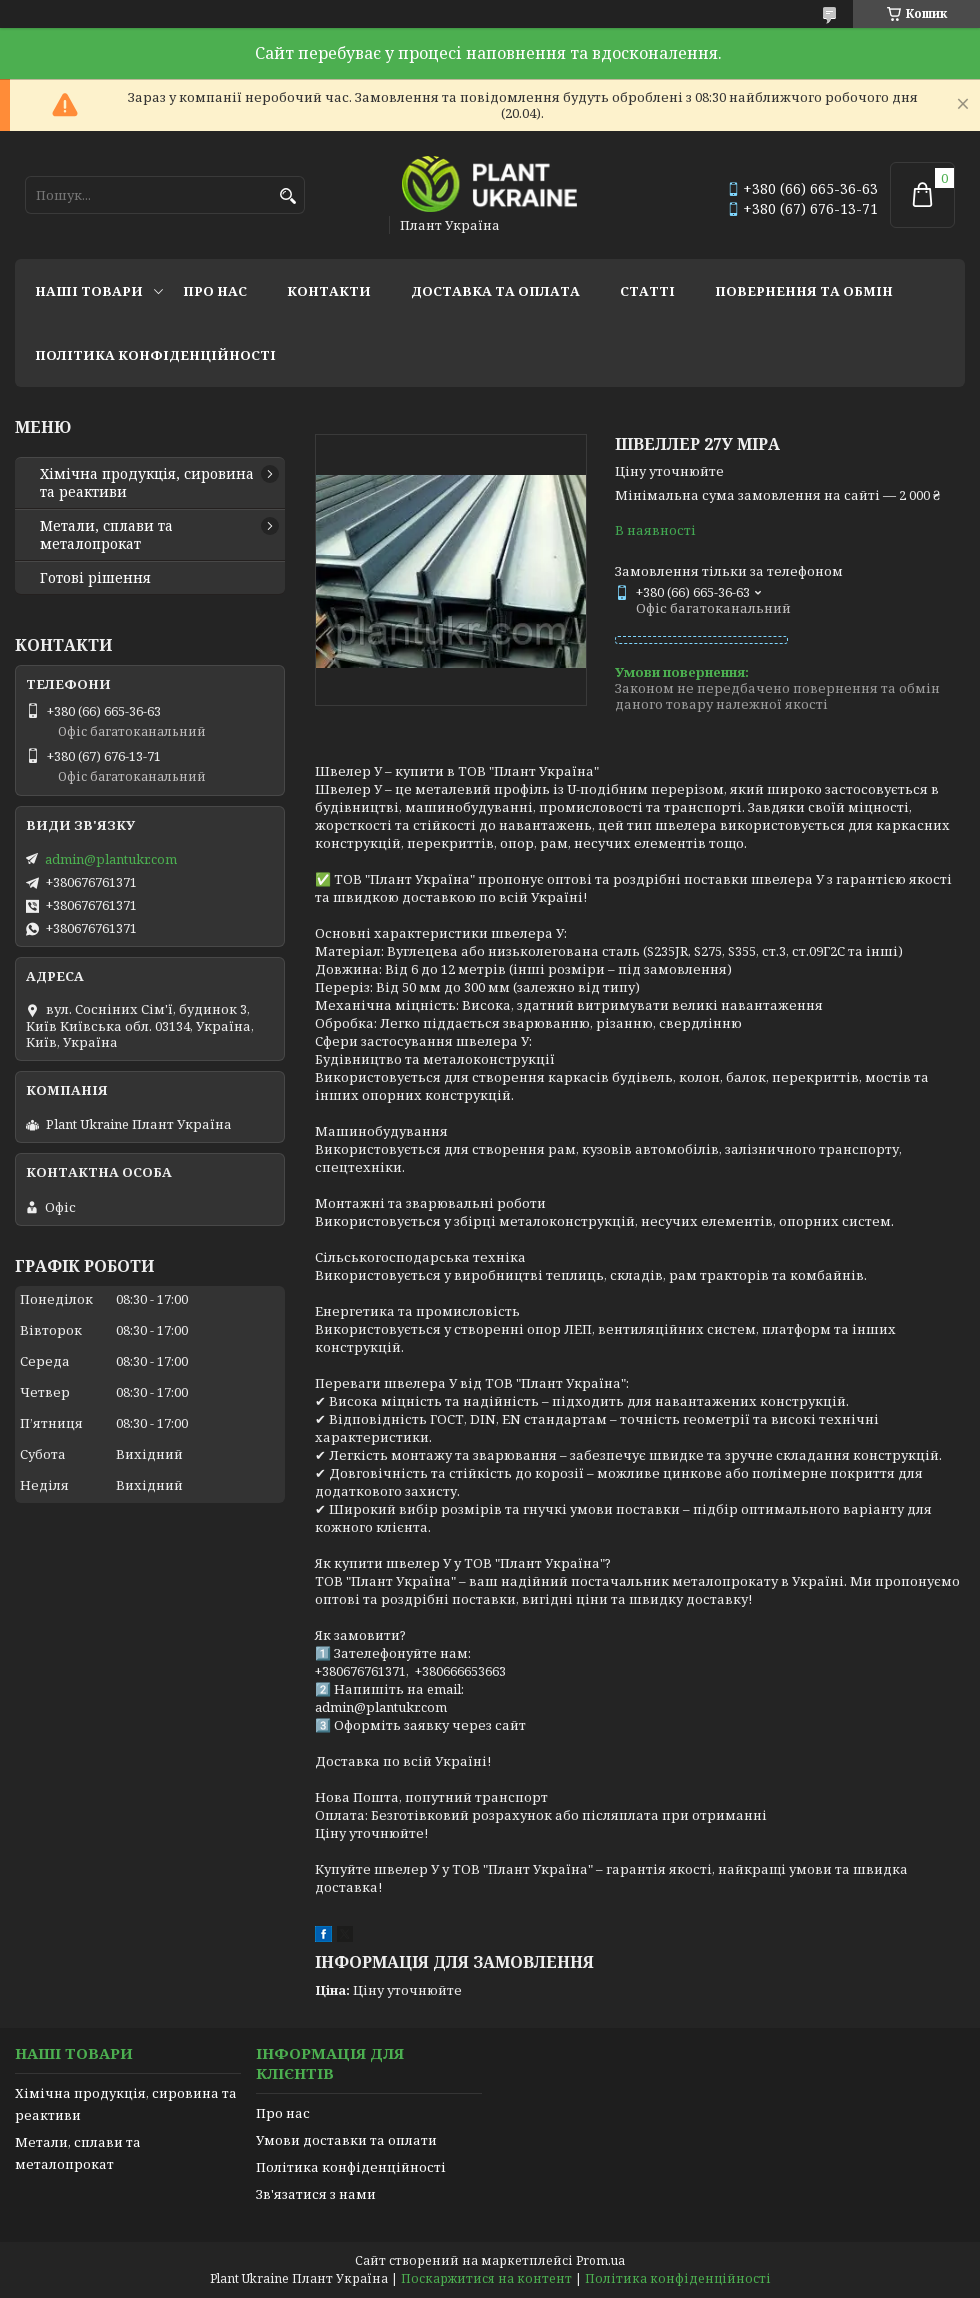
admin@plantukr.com (111, 859)
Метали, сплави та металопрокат (106, 535)
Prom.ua (600, 2260)
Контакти (329, 291)
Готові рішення (95, 578)
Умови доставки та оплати (346, 2140)
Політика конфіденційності (155, 355)
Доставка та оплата (495, 291)
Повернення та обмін (804, 291)
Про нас (215, 291)
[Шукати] (287, 196)
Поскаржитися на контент (486, 2278)
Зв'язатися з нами (316, 2194)
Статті (647, 291)
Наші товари (89, 291)
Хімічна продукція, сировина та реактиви (147, 483)
